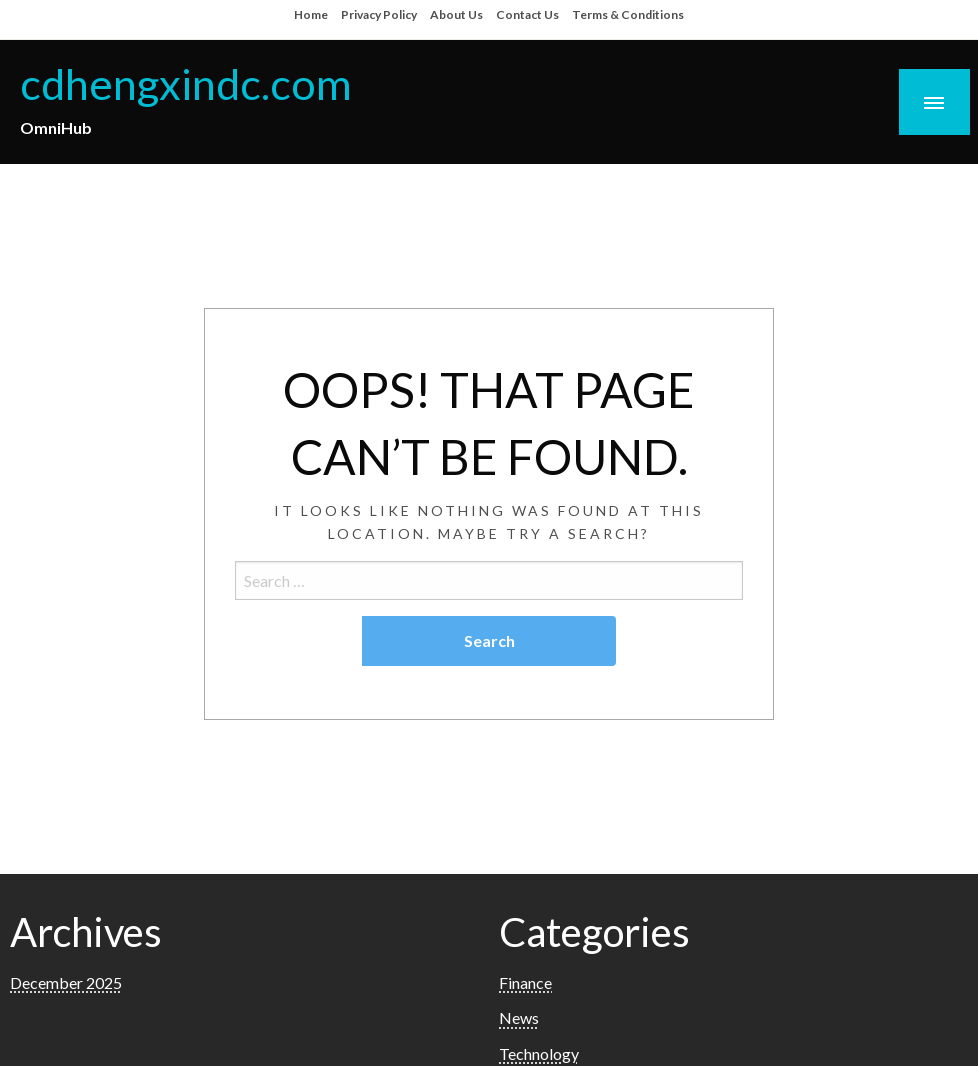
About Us (456, 14)
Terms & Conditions (628, 14)
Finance (525, 982)
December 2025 (66, 982)
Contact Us (527, 14)
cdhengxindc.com (186, 83)
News (519, 1017)
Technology (539, 1053)
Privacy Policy (379, 14)
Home (311, 14)
